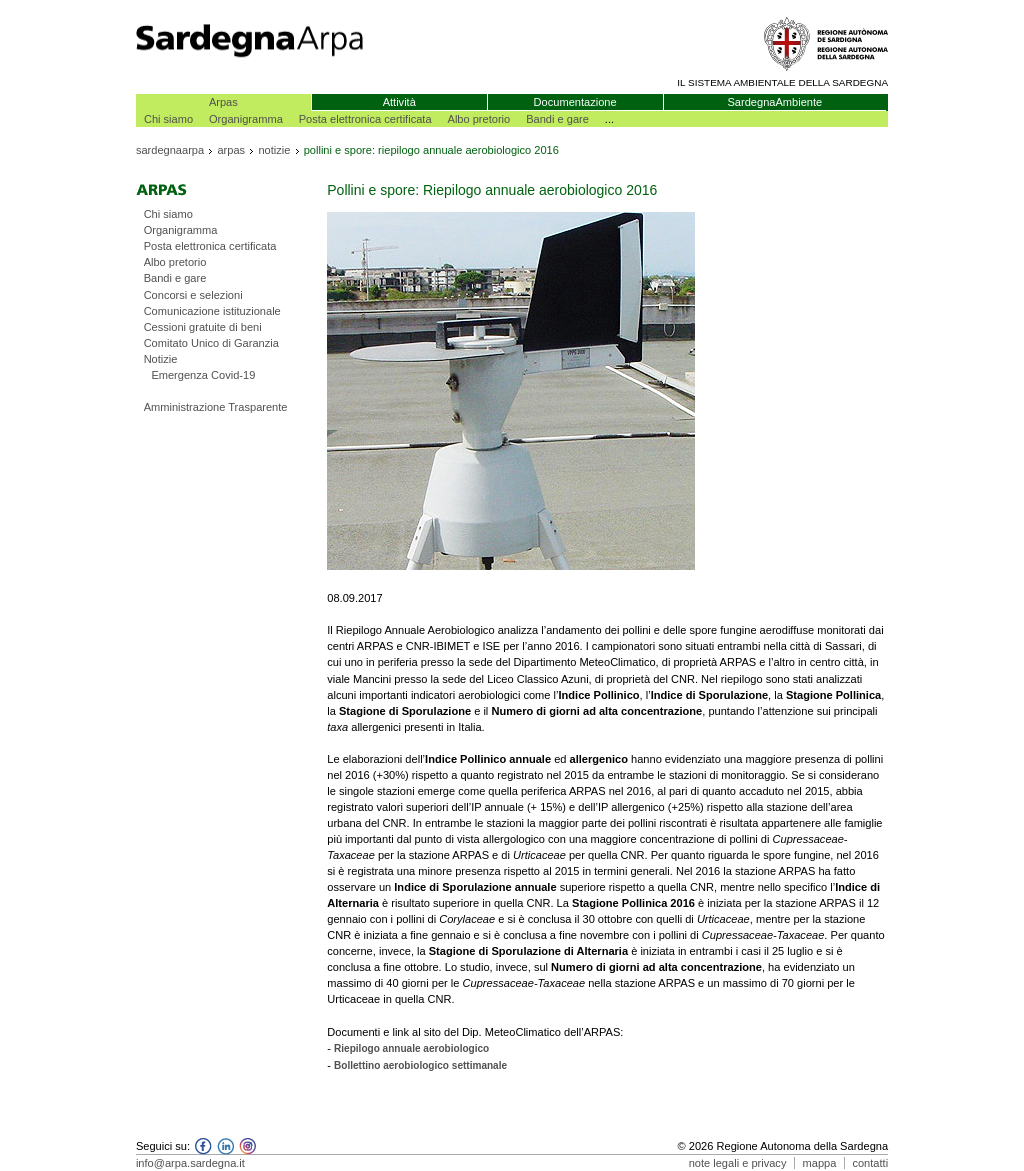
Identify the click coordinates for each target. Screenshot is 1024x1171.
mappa (820, 1163)
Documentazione (575, 102)
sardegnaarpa (170, 150)
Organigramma (246, 119)
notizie (274, 150)
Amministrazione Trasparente (216, 407)
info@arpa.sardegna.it (190, 1163)
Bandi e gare (557, 119)
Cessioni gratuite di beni (203, 327)
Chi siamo (168, 119)
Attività (399, 102)
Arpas (223, 102)
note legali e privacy (738, 1163)
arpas (231, 150)
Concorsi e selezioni (193, 295)
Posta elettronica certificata (365, 119)
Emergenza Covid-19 (203, 375)
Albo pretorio (479, 119)
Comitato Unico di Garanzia (211, 343)
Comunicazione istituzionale (212, 311)
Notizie (161, 359)
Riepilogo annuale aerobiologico (411, 1048)
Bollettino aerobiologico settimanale (420, 1065)
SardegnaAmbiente (774, 102)
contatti (870, 1163)
